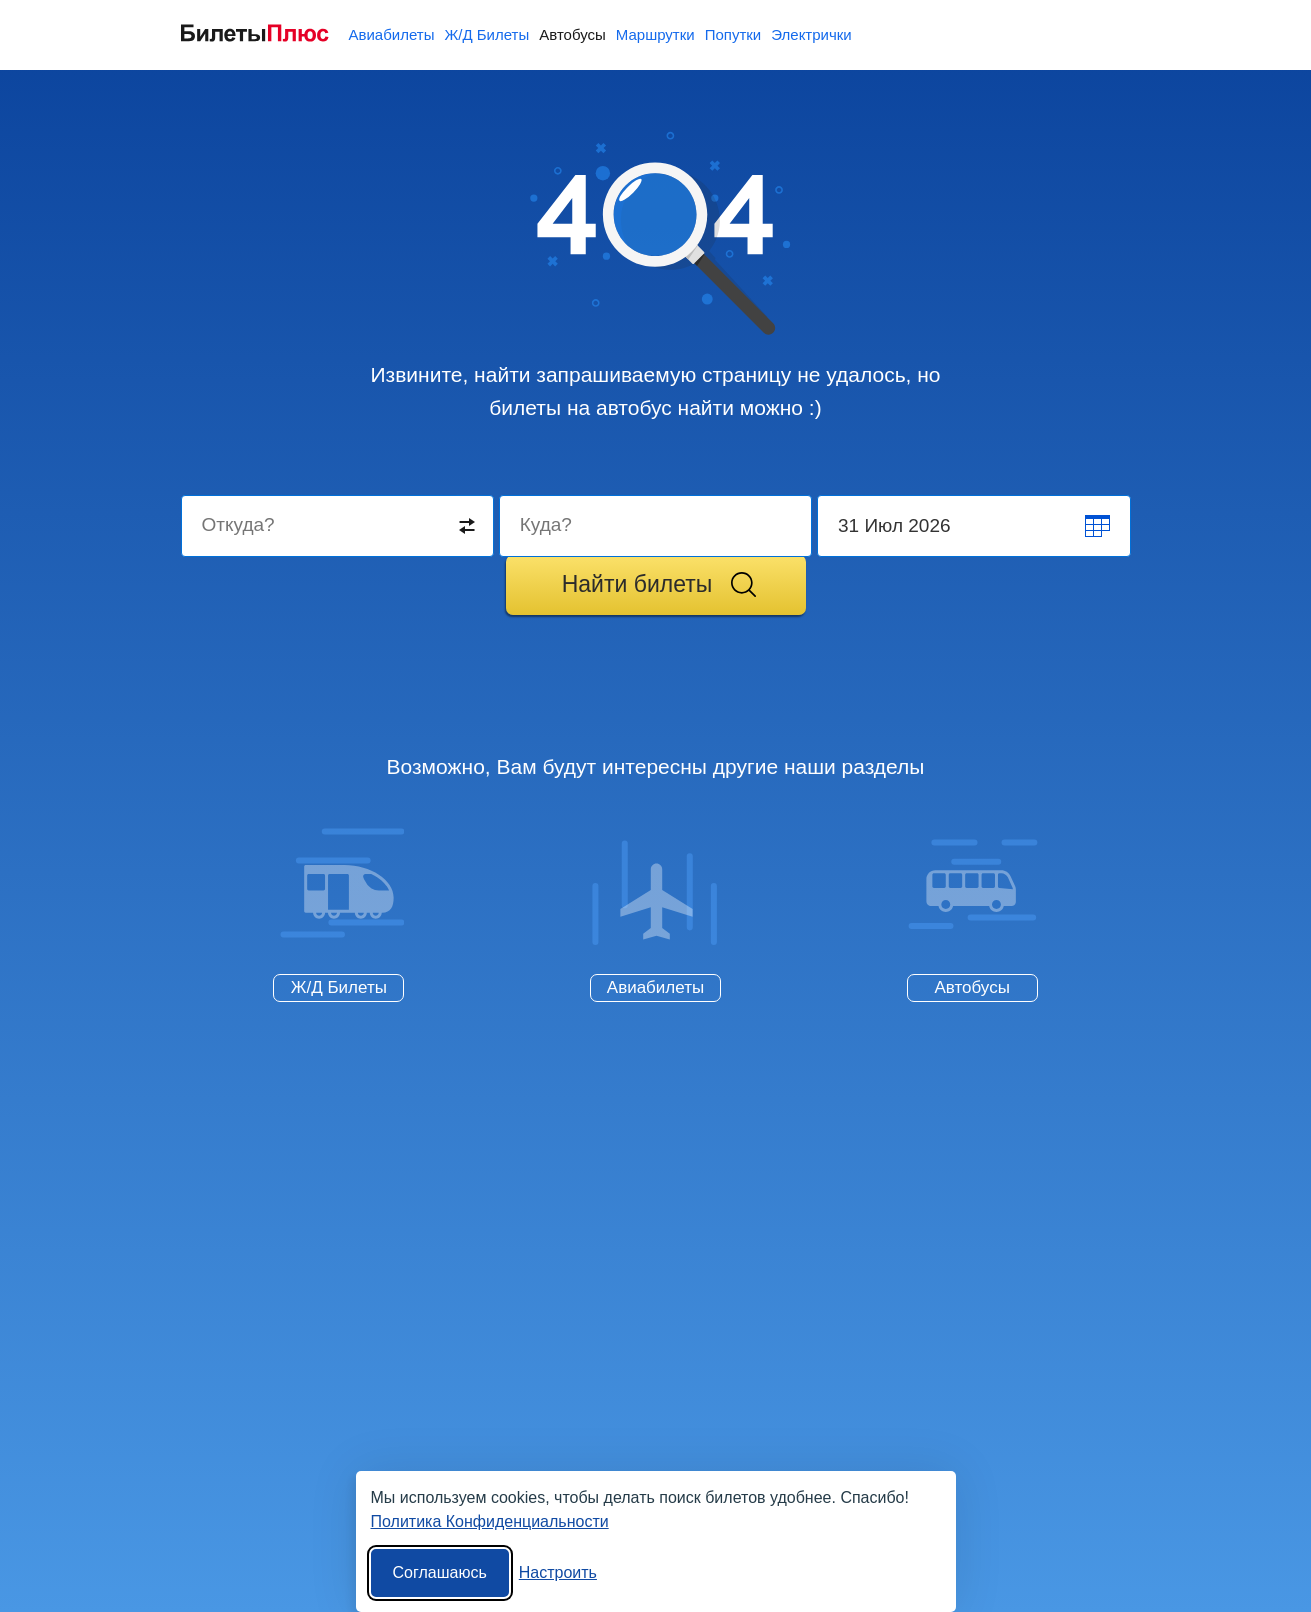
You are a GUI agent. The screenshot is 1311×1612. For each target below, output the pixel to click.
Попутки (733, 34)
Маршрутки (655, 34)
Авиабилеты (392, 34)
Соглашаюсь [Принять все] (440, 1572)
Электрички (811, 34)
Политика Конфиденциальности (490, 1521)
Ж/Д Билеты (486, 34)
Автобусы (572, 34)
